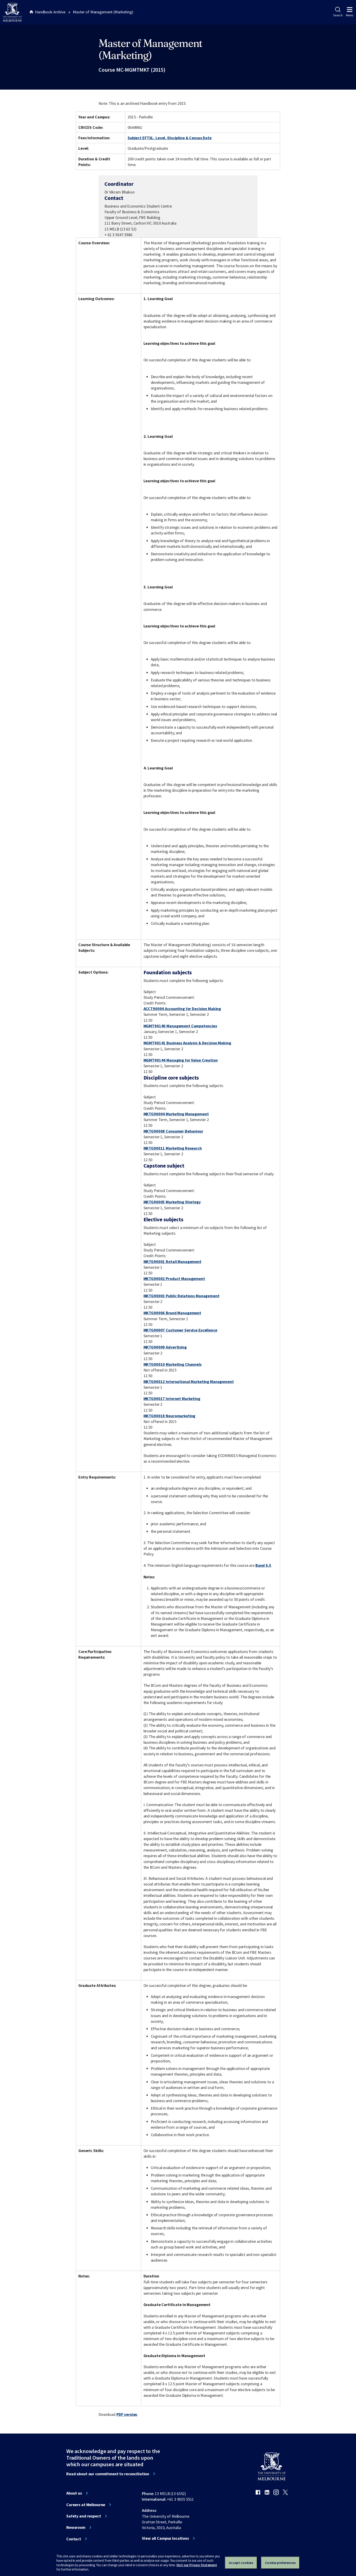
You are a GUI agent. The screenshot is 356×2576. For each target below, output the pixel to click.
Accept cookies (241, 2562)
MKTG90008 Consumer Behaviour (173, 1131)
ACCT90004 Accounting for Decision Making (182, 1008)
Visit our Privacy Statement (196, 2565)
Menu (349, 12)
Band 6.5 (263, 1565)
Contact (73, 2539)
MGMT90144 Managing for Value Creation (180, 1060)
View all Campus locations (165, 2538)
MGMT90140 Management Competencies (180, 1025)
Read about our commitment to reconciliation (107, 2473)
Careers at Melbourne (85, 2504)
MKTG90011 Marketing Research (172, 1148)
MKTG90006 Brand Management (172, 1312)
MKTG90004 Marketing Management (176, 1114)
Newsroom (75, 2527)
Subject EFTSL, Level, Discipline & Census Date (170, 137)
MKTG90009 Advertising (165, 1347)
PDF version (126, 2414)
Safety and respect (83, 2516)
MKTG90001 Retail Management (172, 1261)
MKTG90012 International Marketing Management (188, 1381)
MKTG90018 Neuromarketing (169, 1415)
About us (74, 2493)
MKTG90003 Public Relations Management (181, 1295)
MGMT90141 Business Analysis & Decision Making (187, 1043)
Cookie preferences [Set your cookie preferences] (280, 2562)
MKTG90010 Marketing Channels (172, 1364)
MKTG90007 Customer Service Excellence (180, 1330)
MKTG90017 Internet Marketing (171, 1398)
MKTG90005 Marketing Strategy (172, 1202)
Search (337, 12)
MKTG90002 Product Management (174, 1278)
